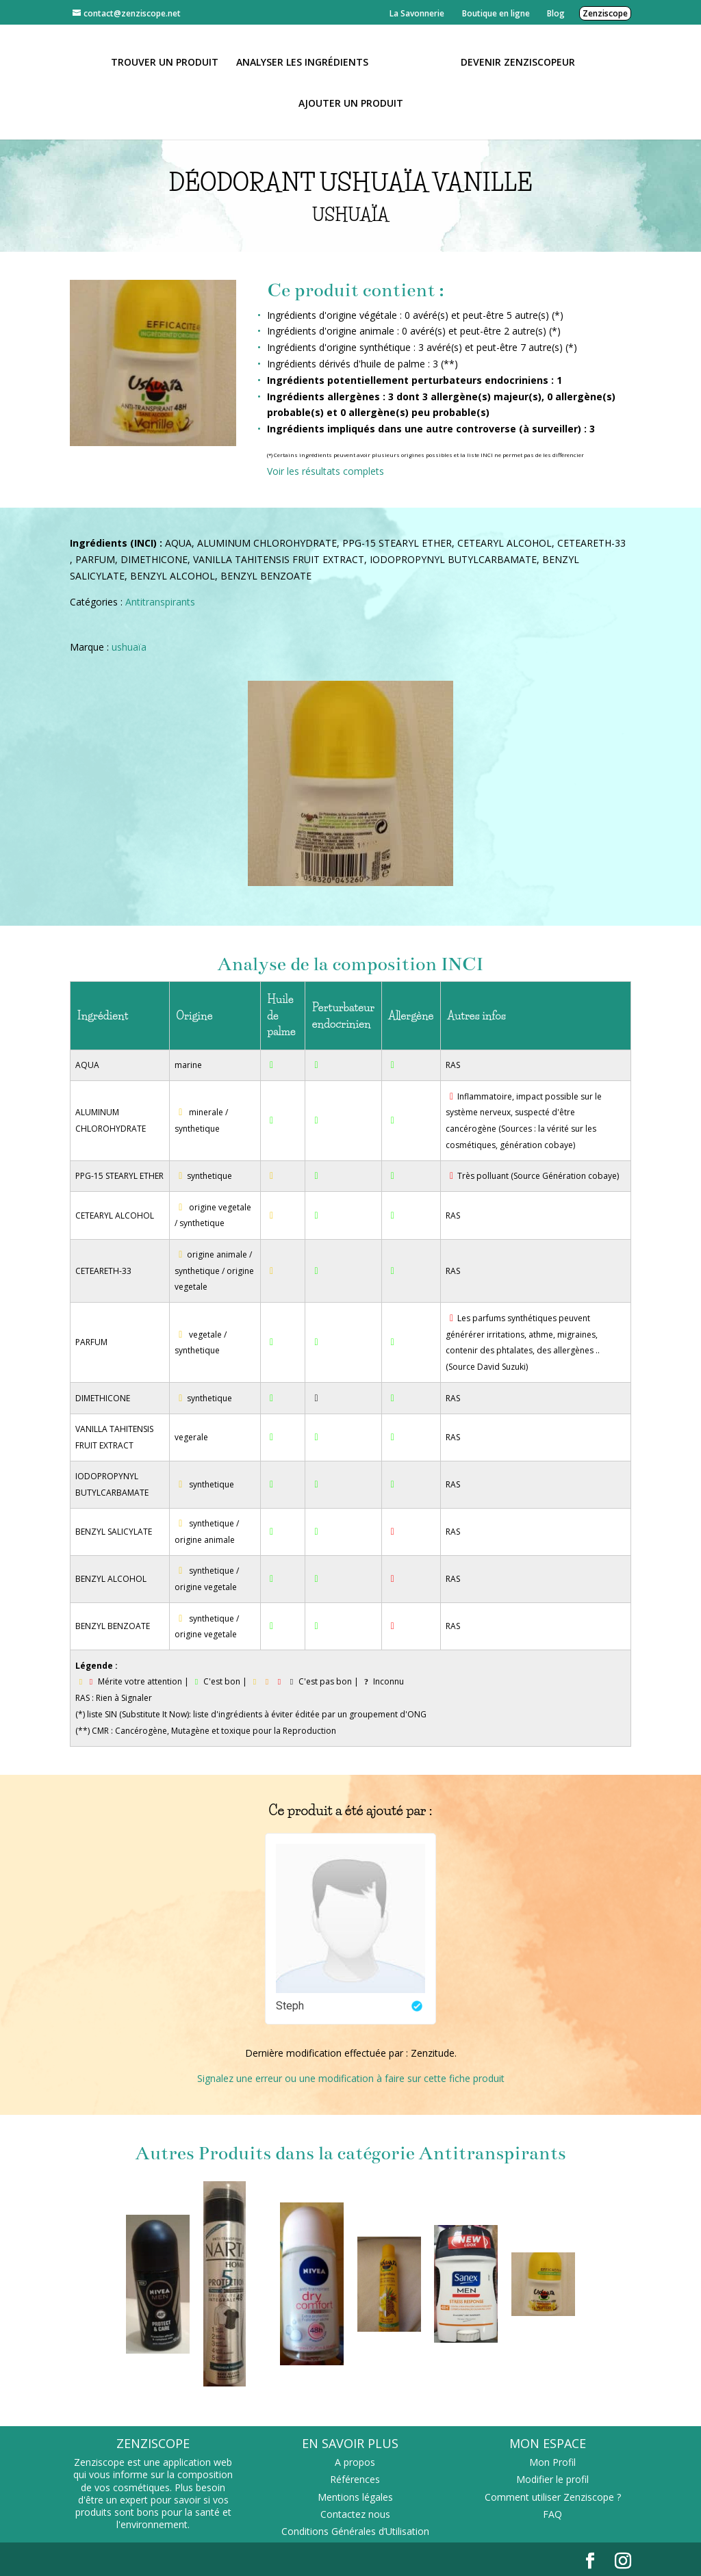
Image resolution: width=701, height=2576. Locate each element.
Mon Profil (552, 2462)
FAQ (552, 2514)
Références (355, 2479)
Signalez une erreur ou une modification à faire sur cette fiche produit (351, 2078)
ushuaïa (129, 646)
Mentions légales (355, 2496)
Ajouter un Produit (350, 102)
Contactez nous (355, 2514)
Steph (290, 2005)
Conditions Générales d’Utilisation (355, 2531)
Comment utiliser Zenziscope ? (553, 2496)
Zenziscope (605, 13)
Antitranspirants (160, 601)
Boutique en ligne (496, 13)
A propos (355, 2462)
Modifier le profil (552, 2479)
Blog (556, 13)
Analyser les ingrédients (307, 61)
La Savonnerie (417, 13)
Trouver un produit (169, 61)
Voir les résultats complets (325, 471)
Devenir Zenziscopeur (513, 61)
